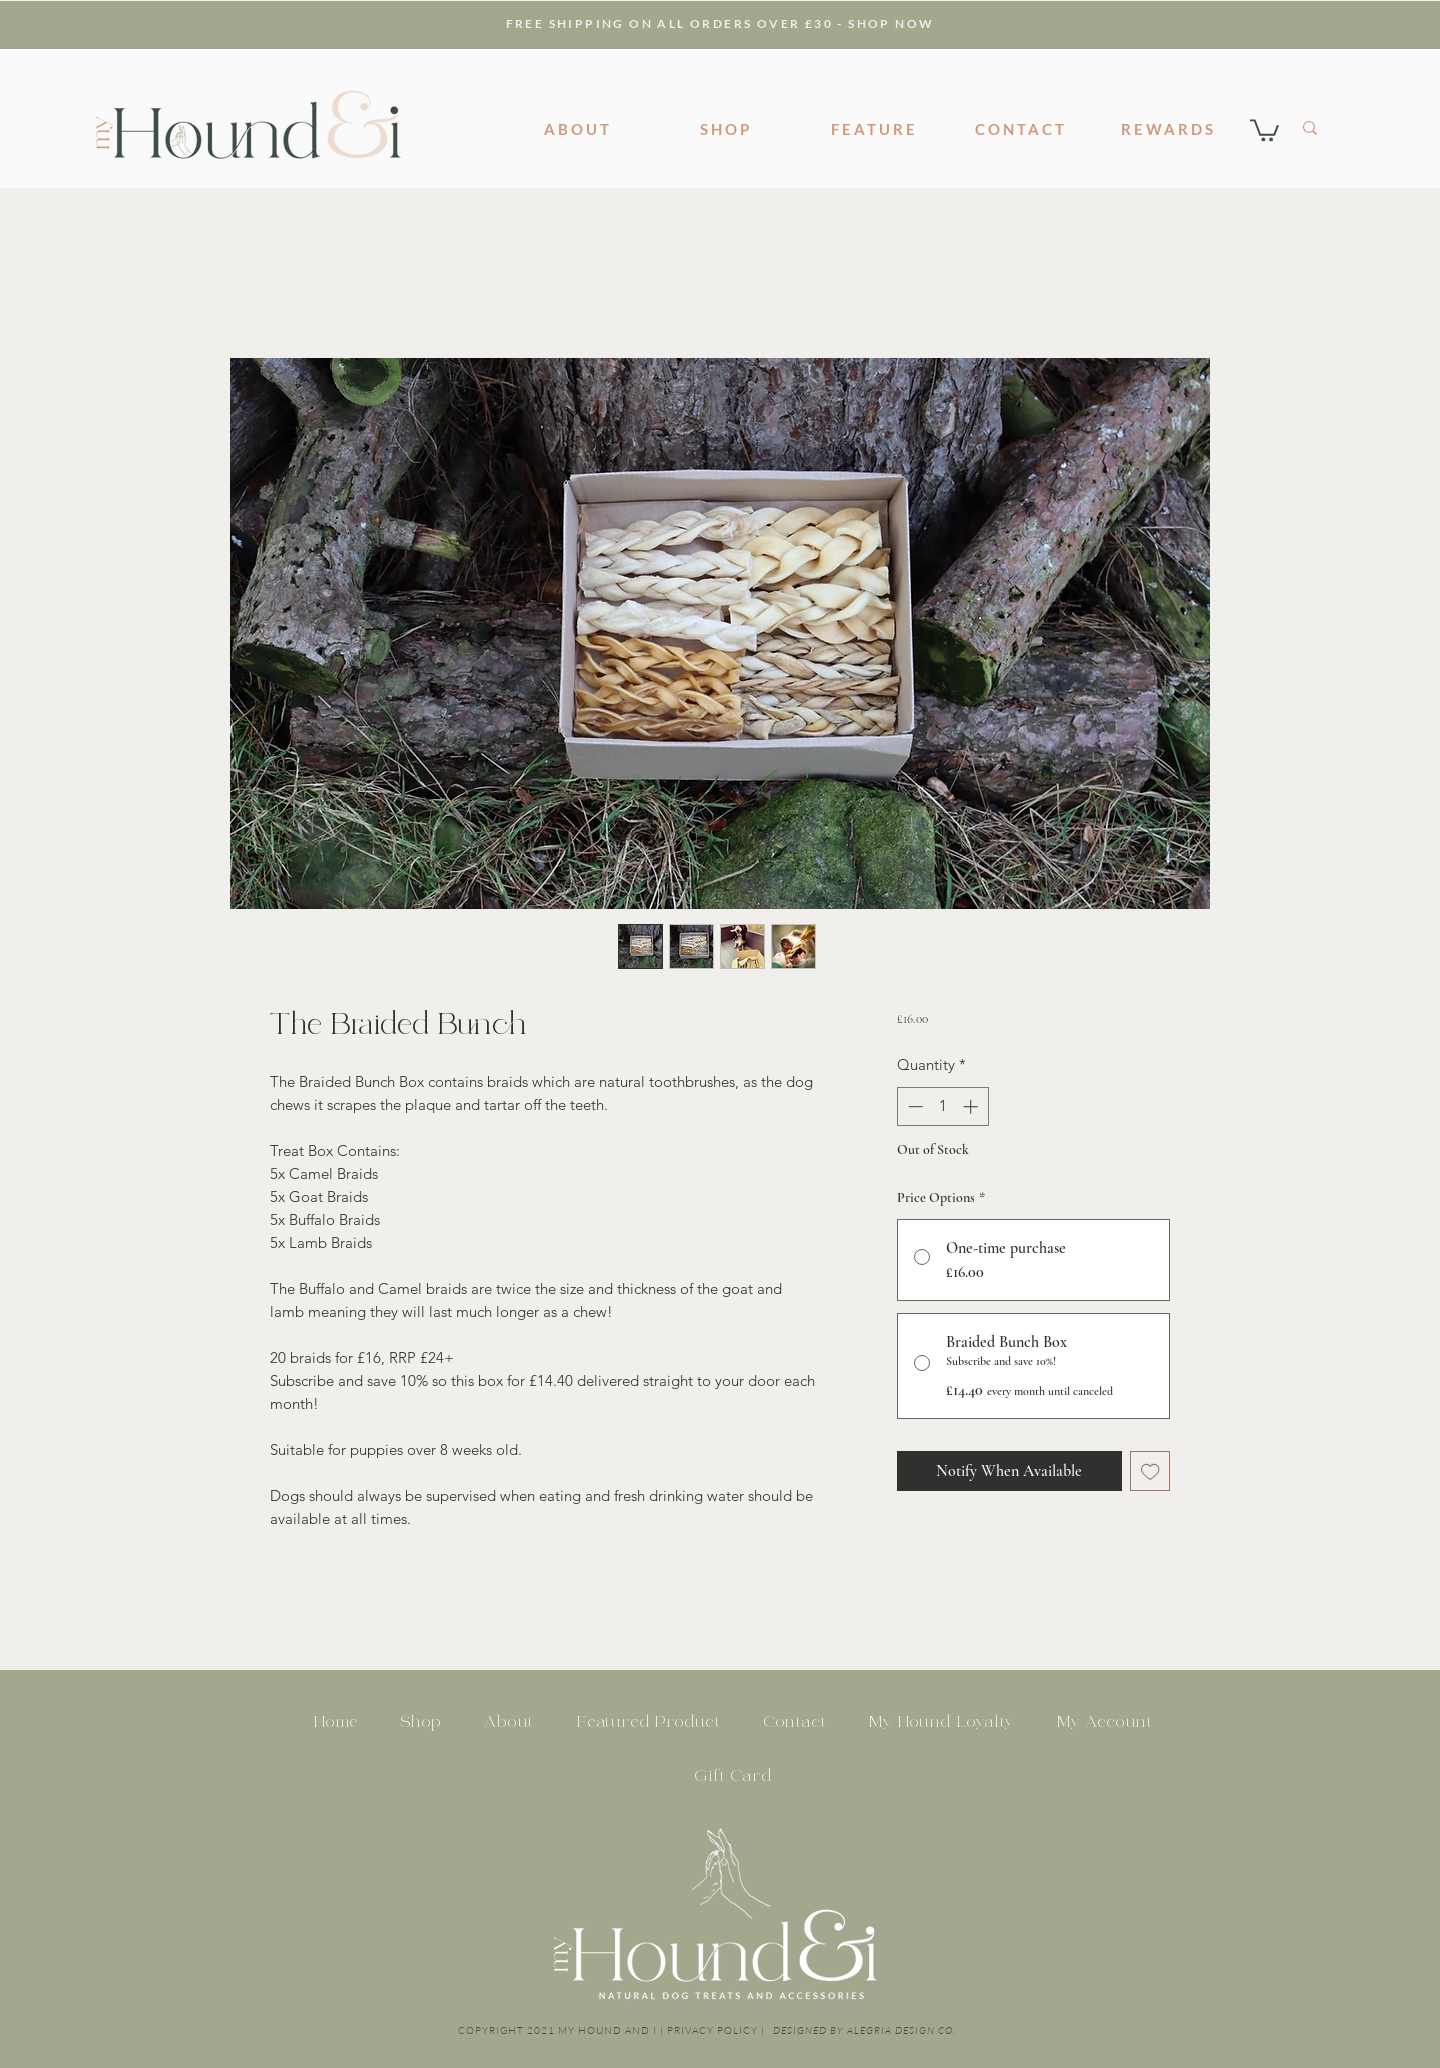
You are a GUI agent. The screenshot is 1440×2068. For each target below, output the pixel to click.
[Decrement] (913, 1106)
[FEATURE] (874, 129)
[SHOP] (726, 129)
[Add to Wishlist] (1150, 1471)
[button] (1264, 129)
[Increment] (972, 1106)
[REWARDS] (1168, 129)
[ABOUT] (578, 129)
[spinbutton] (942, 1106)
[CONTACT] (1021, 129)
